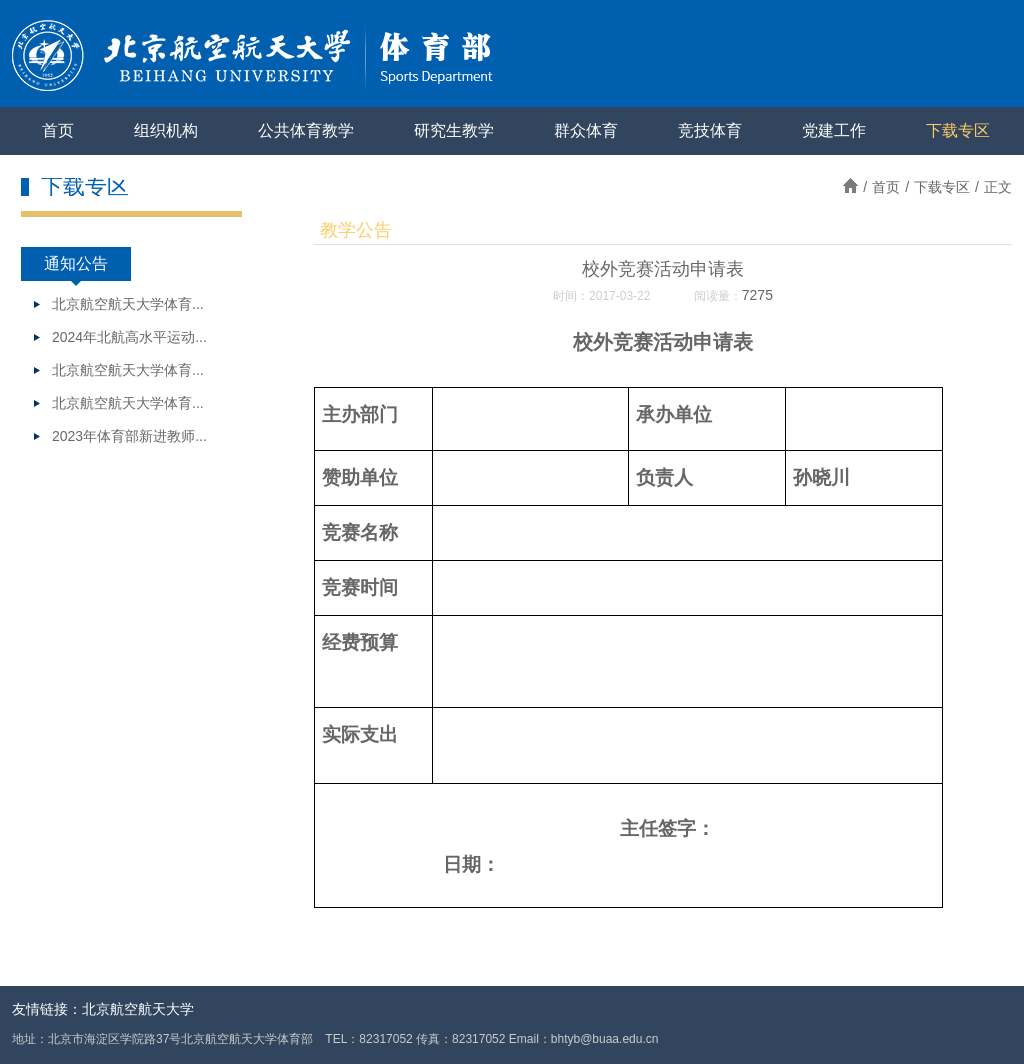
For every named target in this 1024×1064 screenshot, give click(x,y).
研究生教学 (454, 130)
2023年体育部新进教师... (129, 436)
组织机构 (166, 130)
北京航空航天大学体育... (128, 304)
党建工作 (834, 130)
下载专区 (958, 130)
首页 (58, 130)
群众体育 (586, 130)
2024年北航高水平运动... (129, 337)
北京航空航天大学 (138, 1009)
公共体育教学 (306, 130)
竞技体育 (710, 130)
